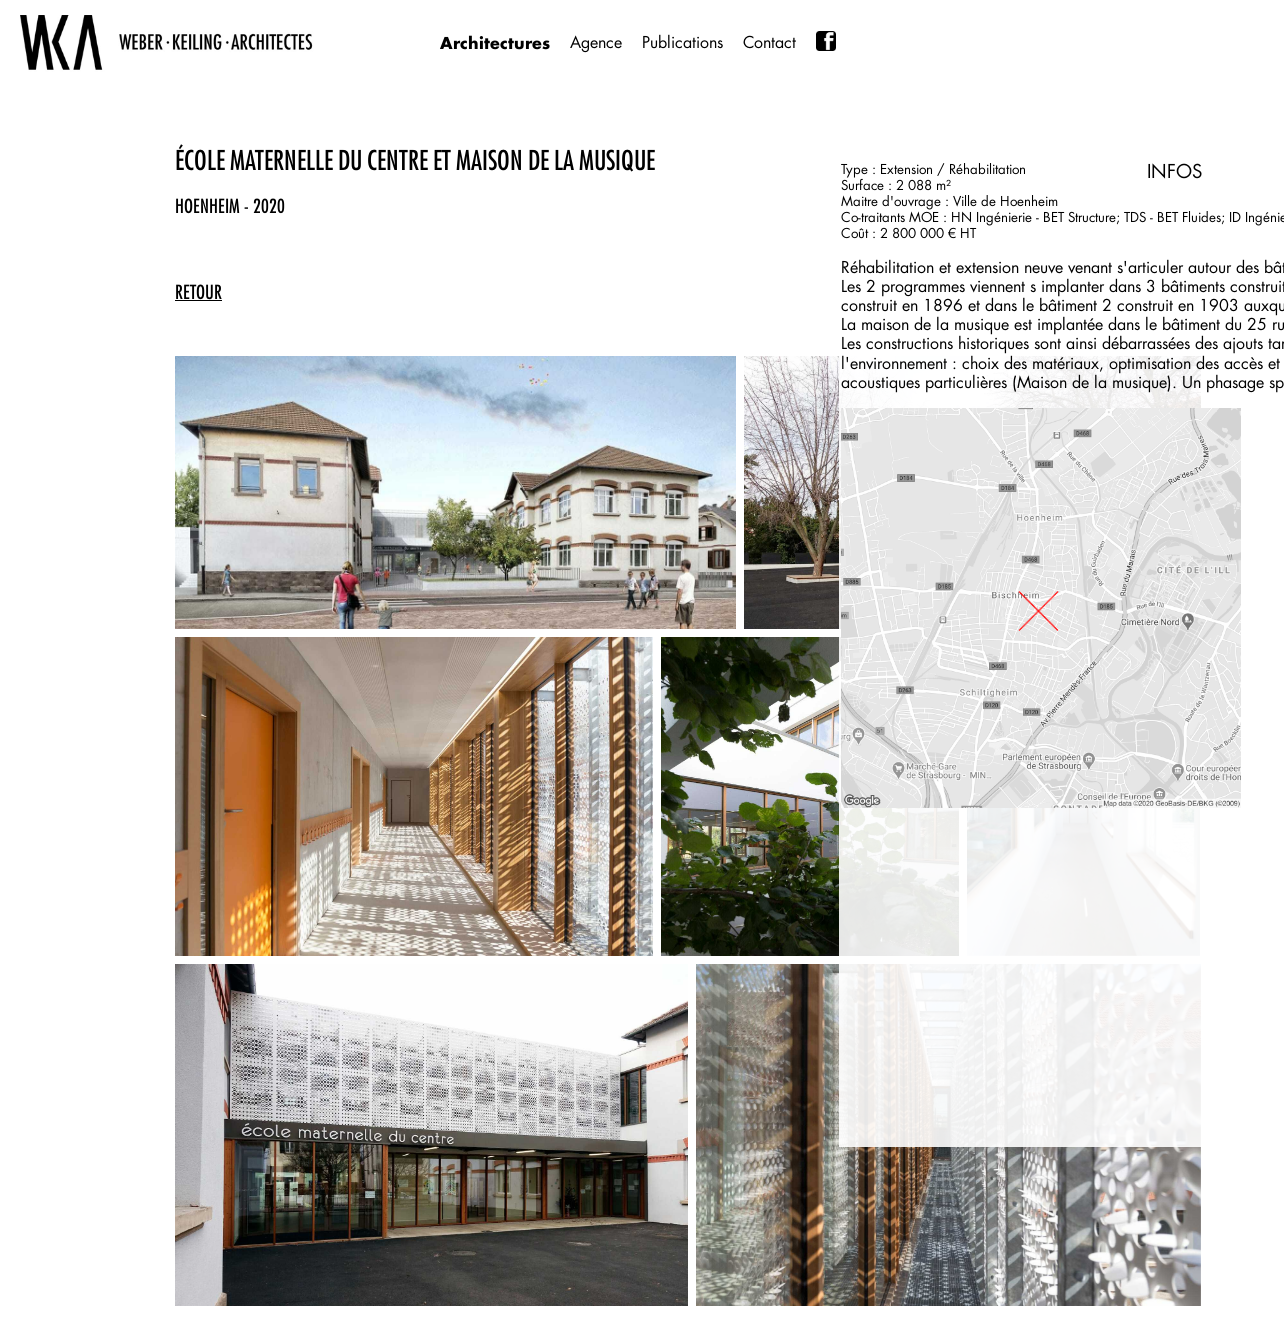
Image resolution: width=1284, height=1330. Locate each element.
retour (198, 292)
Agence (596, 42)
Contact (769, 42)
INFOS (1174, 171)
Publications (682, 42)
